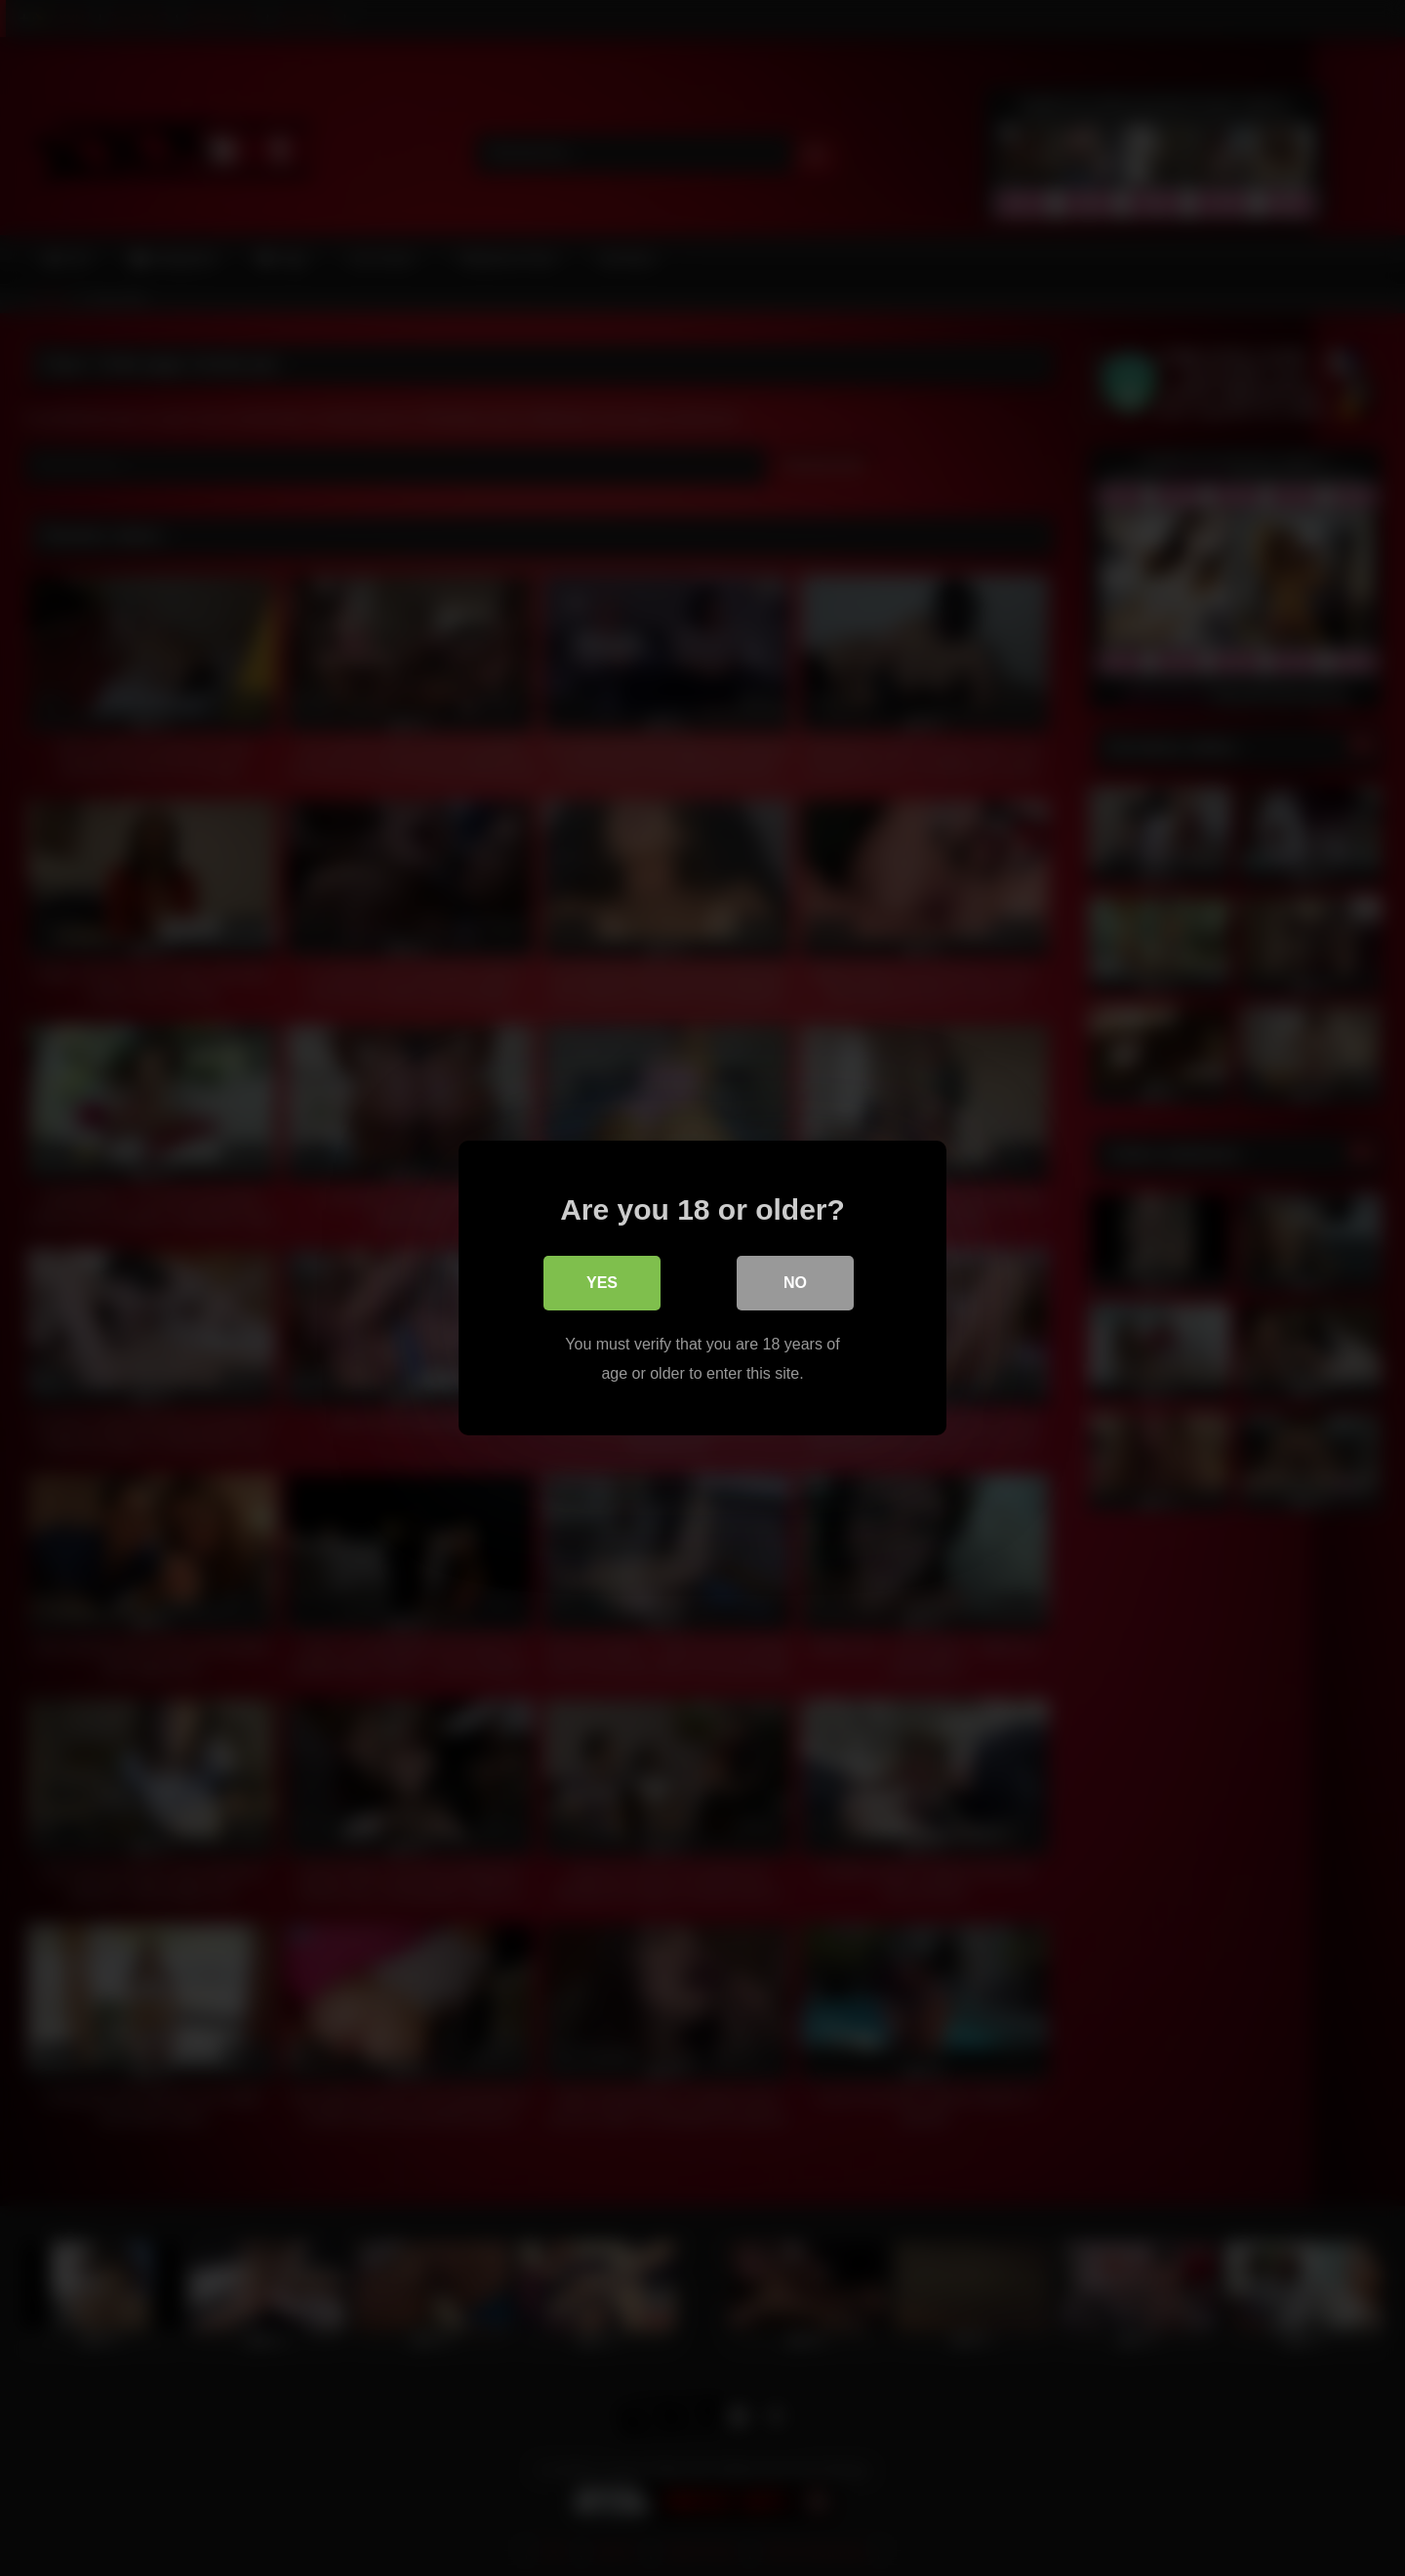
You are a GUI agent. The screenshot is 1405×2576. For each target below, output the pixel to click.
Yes (602, 1282)
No (795, 1282)
